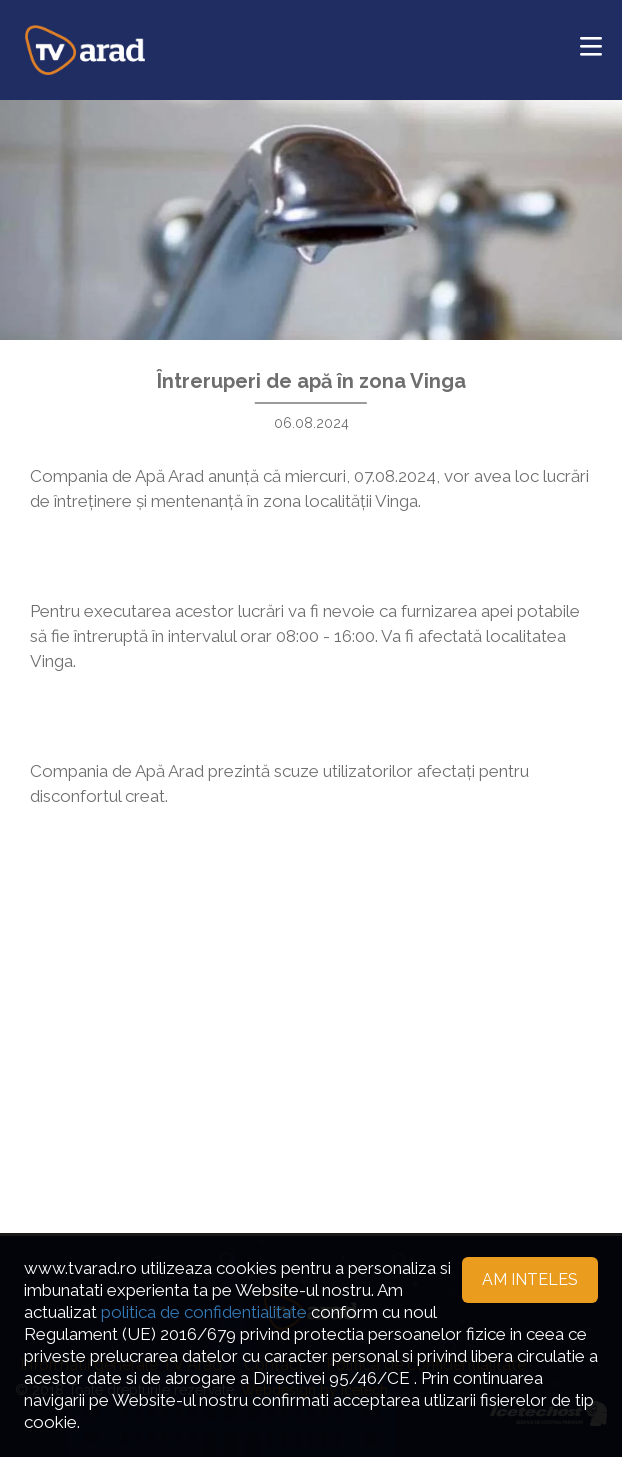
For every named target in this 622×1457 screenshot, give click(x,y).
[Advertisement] (311, 1024)
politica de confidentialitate (204, 1312)
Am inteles (530, 1279)
